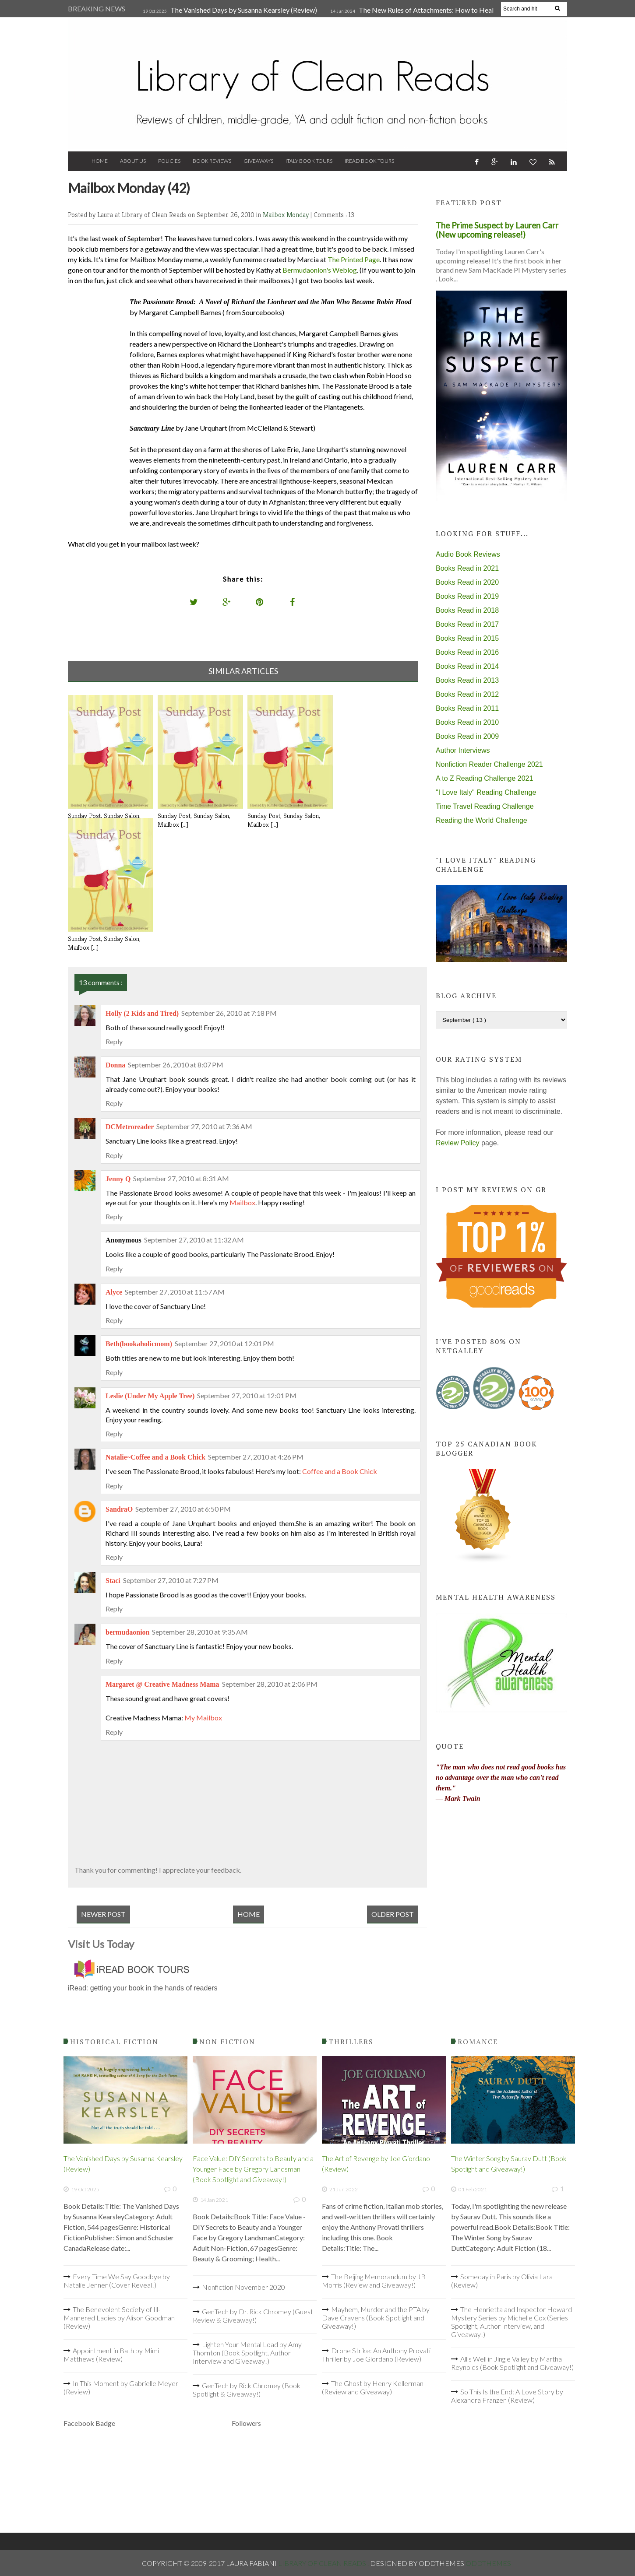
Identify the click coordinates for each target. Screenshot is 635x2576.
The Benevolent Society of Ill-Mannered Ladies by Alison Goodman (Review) (119, 2317)
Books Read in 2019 (467, 596)
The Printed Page (354, 259)
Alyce (114, 1292)
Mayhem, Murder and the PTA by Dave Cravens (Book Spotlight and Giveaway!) (376, 2317)
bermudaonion (127, 1632)
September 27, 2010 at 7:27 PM (171, 1580)
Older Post (392, 1914)
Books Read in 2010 (467, 722)
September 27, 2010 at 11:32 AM (194, 1239)
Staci (113, 1580)
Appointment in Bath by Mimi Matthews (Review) (111, 2354)
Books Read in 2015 (467, 638)
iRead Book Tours (369, 161)
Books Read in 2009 (467, 736)
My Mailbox (203, 1717)
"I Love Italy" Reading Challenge (486, 792)
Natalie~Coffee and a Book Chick (155, 1457)
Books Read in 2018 (467, 610)
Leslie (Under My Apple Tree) (150, 1396)
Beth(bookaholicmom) (139, 1344)
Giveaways (258, 161)
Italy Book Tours (309, 161)
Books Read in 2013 (467, 680)
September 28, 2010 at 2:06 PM (270, 1684)
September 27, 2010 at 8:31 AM (181, 1178)
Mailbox (242, 1202)
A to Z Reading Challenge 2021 (484, 778)
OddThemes (488, 2563)
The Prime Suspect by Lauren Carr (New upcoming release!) (497, 230)
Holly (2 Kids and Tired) (142, 1013)
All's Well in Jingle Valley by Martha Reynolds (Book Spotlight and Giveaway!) (512, 2363)
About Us (133, 161)
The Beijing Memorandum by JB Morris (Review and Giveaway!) (374, 2280)
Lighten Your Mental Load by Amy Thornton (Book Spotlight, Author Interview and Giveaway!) (247, 2352)
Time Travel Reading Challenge (485, 806)
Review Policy (458, 1143)
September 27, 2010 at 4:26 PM (255, 1457)
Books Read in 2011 (467, 708)
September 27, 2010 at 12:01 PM (224, 1343)
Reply (114, 1041)
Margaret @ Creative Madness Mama (162, 1684)
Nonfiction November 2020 (243, 2287)
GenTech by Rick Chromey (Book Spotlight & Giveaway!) (246, 2389)
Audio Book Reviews (468, 554)
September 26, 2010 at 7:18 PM (229, 1013)
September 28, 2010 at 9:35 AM (200, 1632)
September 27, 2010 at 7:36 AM (204, 1126)
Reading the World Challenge (481, 820)
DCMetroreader (130, 1126)
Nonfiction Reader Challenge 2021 (489, 764)
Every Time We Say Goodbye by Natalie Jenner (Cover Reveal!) (117, 2280)
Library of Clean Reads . (324, 2563)
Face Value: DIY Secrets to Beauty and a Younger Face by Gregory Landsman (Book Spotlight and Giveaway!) (253, 2168)
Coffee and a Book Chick (339, 1471)
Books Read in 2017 (467, 624)
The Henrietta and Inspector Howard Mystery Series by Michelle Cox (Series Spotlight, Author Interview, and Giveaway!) (511, 2321)
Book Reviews (212, 161)
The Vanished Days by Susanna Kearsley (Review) (243, 10)
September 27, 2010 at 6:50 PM (183, 1509)
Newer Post (103, 1914)
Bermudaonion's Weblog (319, 270)
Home (100, 161)
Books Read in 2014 (467, 666)
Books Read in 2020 (467, 582)
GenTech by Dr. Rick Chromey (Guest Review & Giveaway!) (253, 2315)
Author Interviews (463, 750)
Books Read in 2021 (467, 568)
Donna (115, 1065)
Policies (169, 161)
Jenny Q (118, 1179)
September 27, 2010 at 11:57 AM (175, 1292)
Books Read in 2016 (467, 652)
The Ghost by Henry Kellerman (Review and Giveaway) (372, 2387)
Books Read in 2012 (467, 694)
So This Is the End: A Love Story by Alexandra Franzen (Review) (507, 2395)
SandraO (119, 1509)
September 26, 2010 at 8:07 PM (175, 1064)
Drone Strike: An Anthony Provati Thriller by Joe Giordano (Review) (376, 2354)
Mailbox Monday (286, 214)
